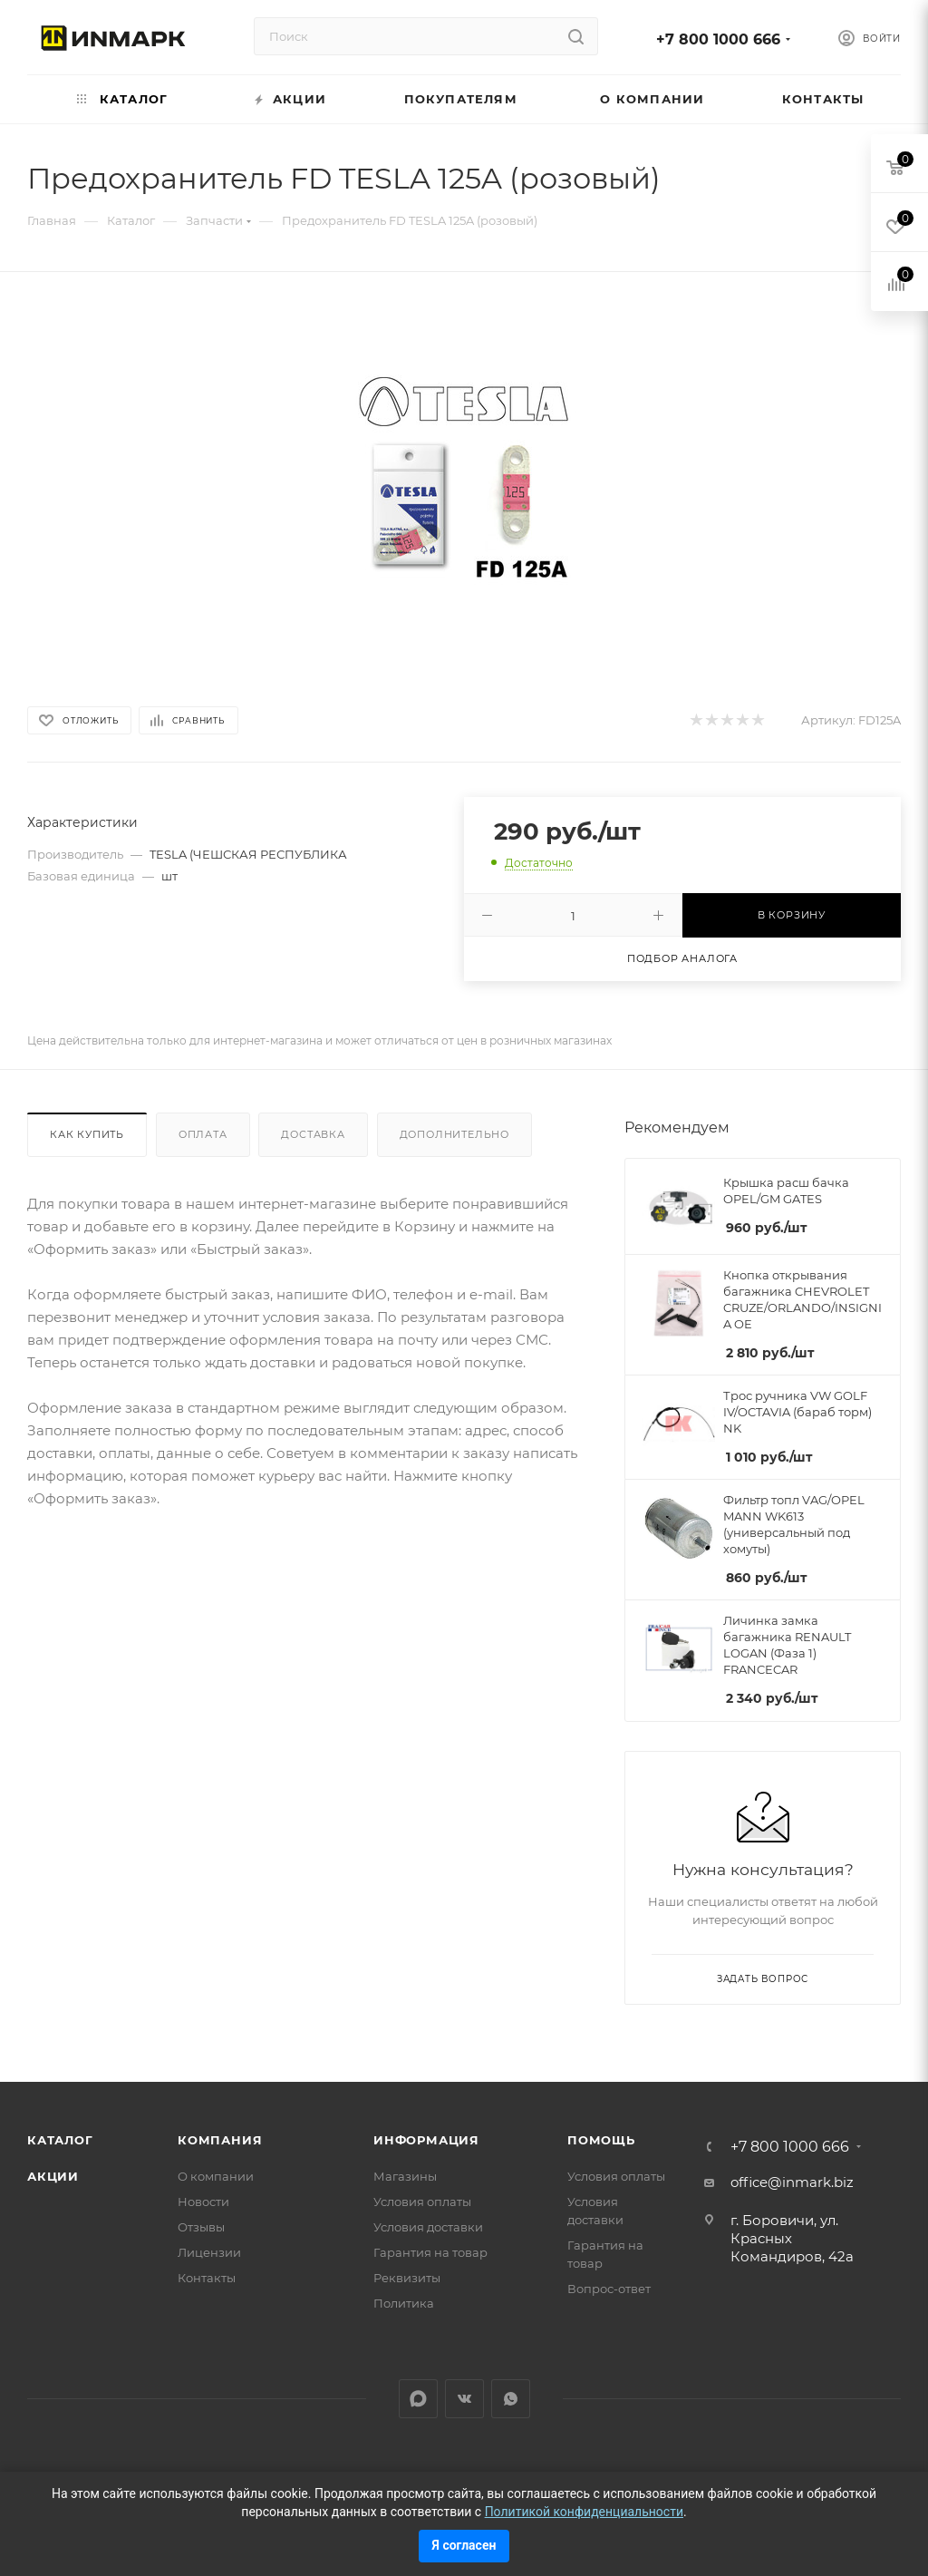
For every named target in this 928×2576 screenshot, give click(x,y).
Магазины (405, 2176)
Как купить (87, 1134)
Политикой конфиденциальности (584, 2511)
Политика (403, 2303)
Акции (53, 2176)
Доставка (312, 1134)
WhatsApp (510, 2398)
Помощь (601, 2140)
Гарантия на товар (430, 2252)
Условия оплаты (422, 2201)
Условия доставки (428, 2227)
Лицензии (209, 2252)
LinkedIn (418, 2398)
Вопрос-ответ (609, 2288)
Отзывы (201, 2227)
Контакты (207, 2277)
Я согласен (464, 2545)
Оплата (203, 1134)
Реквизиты (406, 2277)
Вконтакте (464, 2398)
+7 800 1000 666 (718, 39)
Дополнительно (454, 1134)
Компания (220, 2140)
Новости (203, 2201)
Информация (426, 2140)
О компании (216, 2176)
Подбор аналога (682, 958)
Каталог (60, 2140)
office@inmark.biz (792, 2182)
